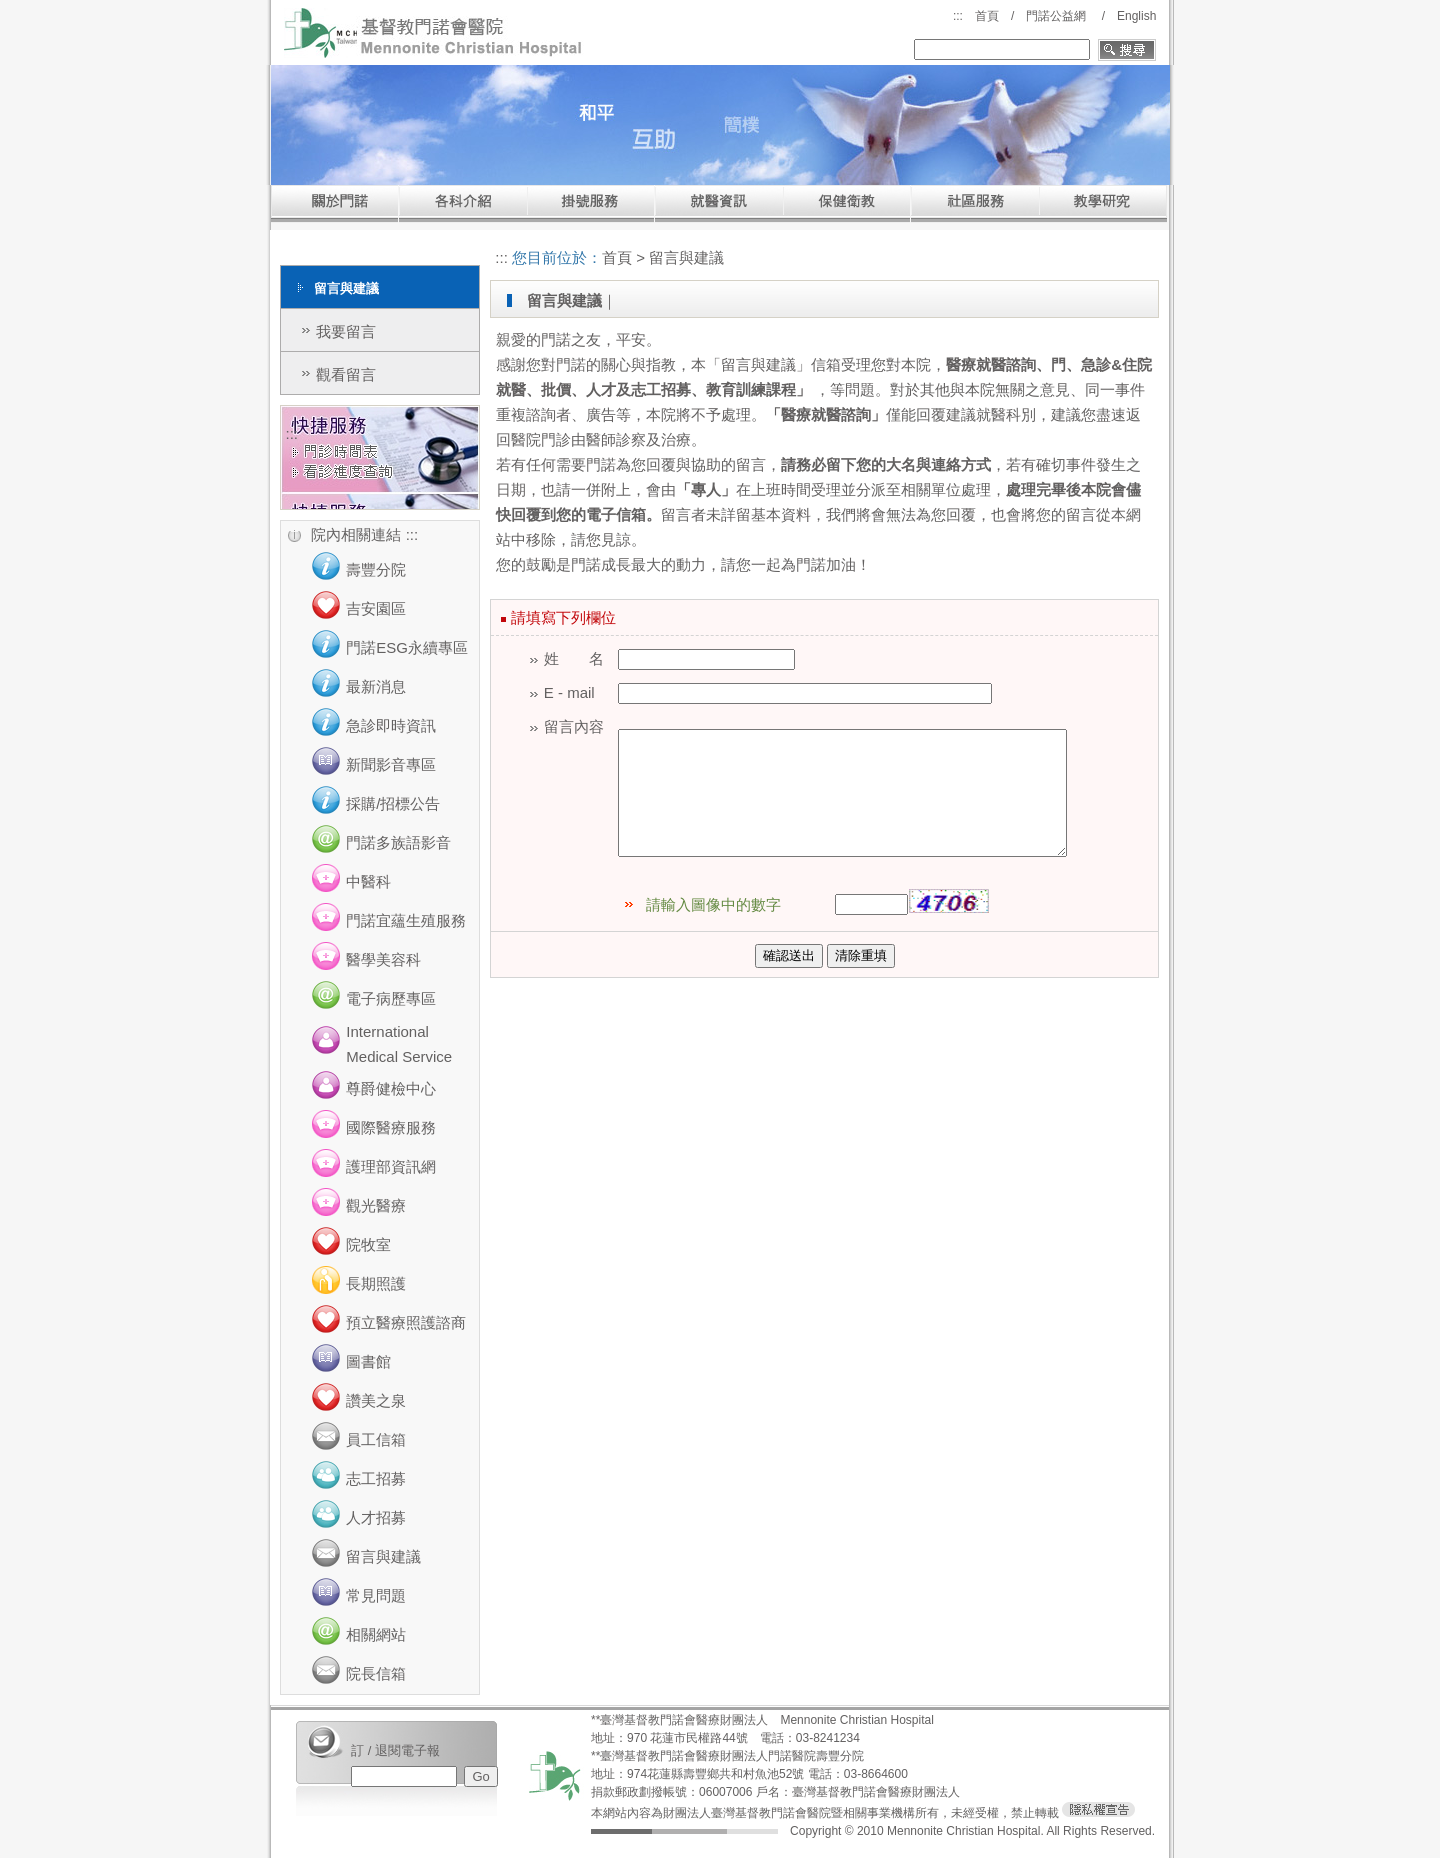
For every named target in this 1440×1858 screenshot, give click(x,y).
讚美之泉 (376, 1400)
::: (958, 16)
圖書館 (368, 1361)
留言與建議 (383, 1556)
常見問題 (376, 1595)
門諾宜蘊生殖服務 (406, 920)
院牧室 (368, 1244)
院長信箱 (376, 1673)
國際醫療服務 (391, 1127)
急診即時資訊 (391, 725)
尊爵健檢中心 (391, 1088)
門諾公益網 (1056, 16)
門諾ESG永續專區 (407, 647)
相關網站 (376, 1634)
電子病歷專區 (391, 998)
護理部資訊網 (391, 1166)
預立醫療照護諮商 (406, 1322)
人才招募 (376, 1517)
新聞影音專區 (391, 764)
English (1136, 16)
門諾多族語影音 (398, 842)
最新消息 (376, 686)
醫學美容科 (383, 959)
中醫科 (368, 881)
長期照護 (376, 1283)
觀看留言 (346, 374)
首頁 (987, 16)
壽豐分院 (376, 569)
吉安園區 (376, 608)
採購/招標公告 (393, 803)
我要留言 (346, 331)
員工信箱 (376, 1439)
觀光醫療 (376, 1205)
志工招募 (376, 1478)
